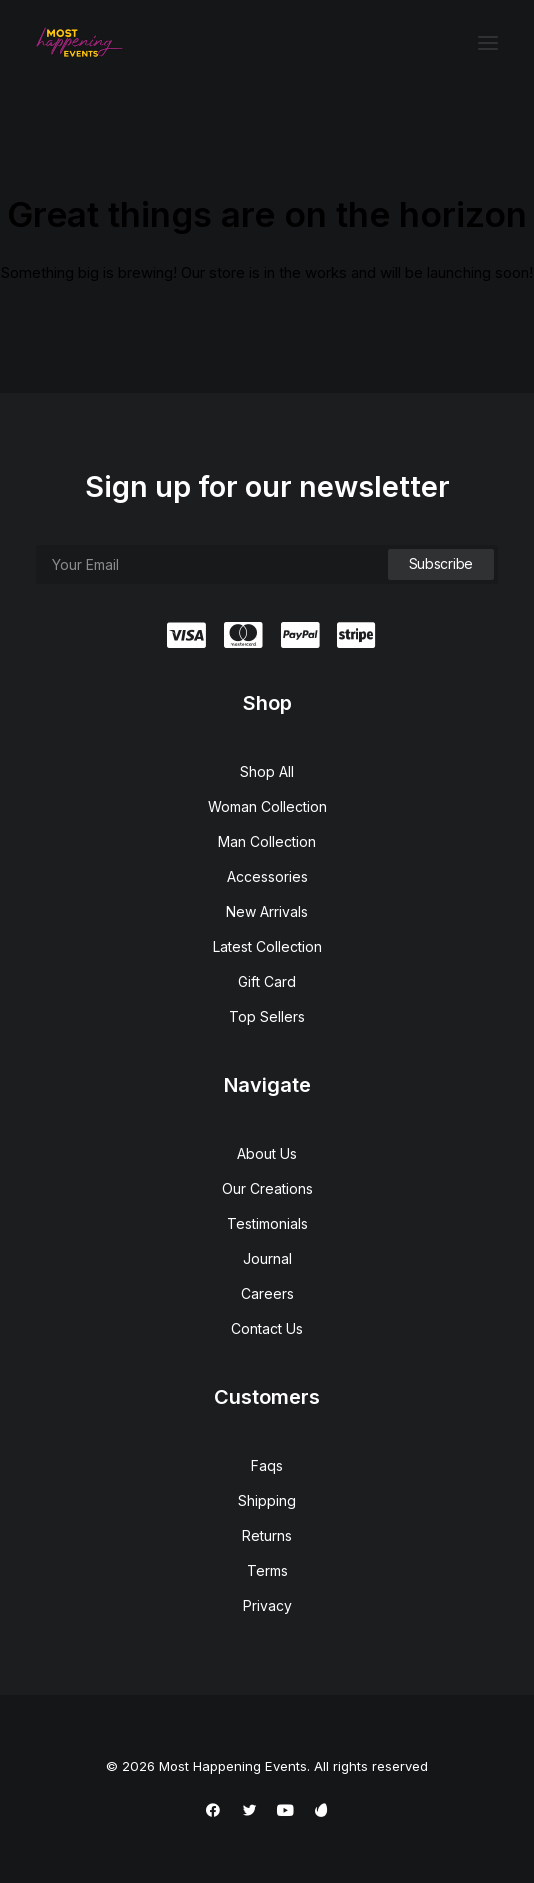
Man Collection (267, 841)
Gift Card (267, 981)
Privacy (267, 1605)
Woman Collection (267, 806)
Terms (267, 1570)
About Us (267, 1153)
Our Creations (267, 1188)
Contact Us (267, 1328)
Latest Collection (267, 946)
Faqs (267, 1465)
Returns (267, 1535)
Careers (267, 1293)
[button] (488, 43)
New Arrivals (267, 911)
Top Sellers (267, 1016)
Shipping (267, 1500)
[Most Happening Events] (79, 43)
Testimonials (267, 1223)
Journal (267, 1258)
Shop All (267, 771)
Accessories (267, 876)
